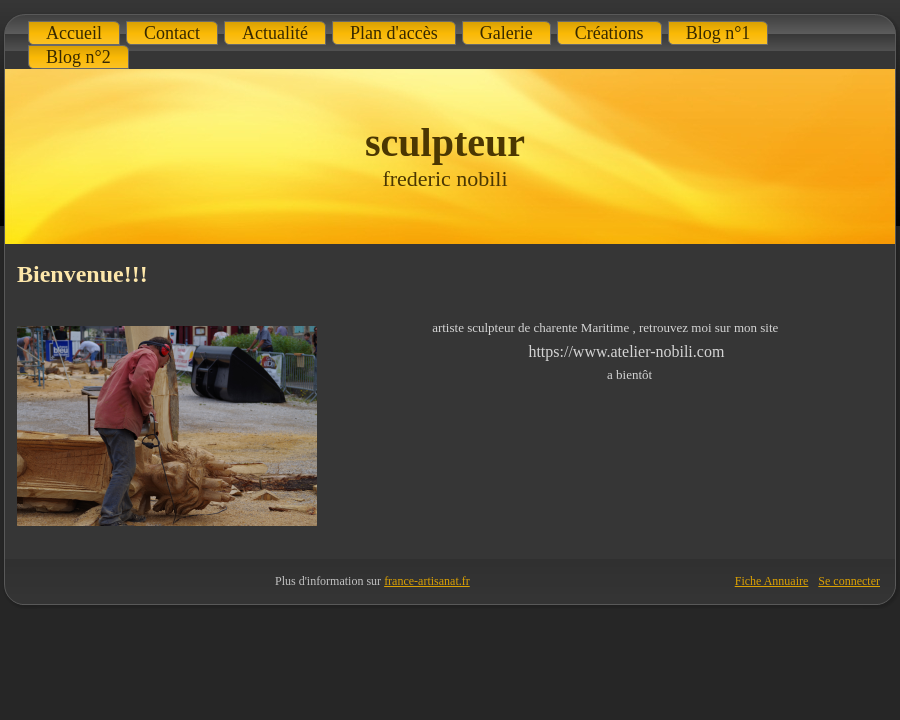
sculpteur (445, 142)
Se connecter (849, 581)
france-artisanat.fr (427, 581)
